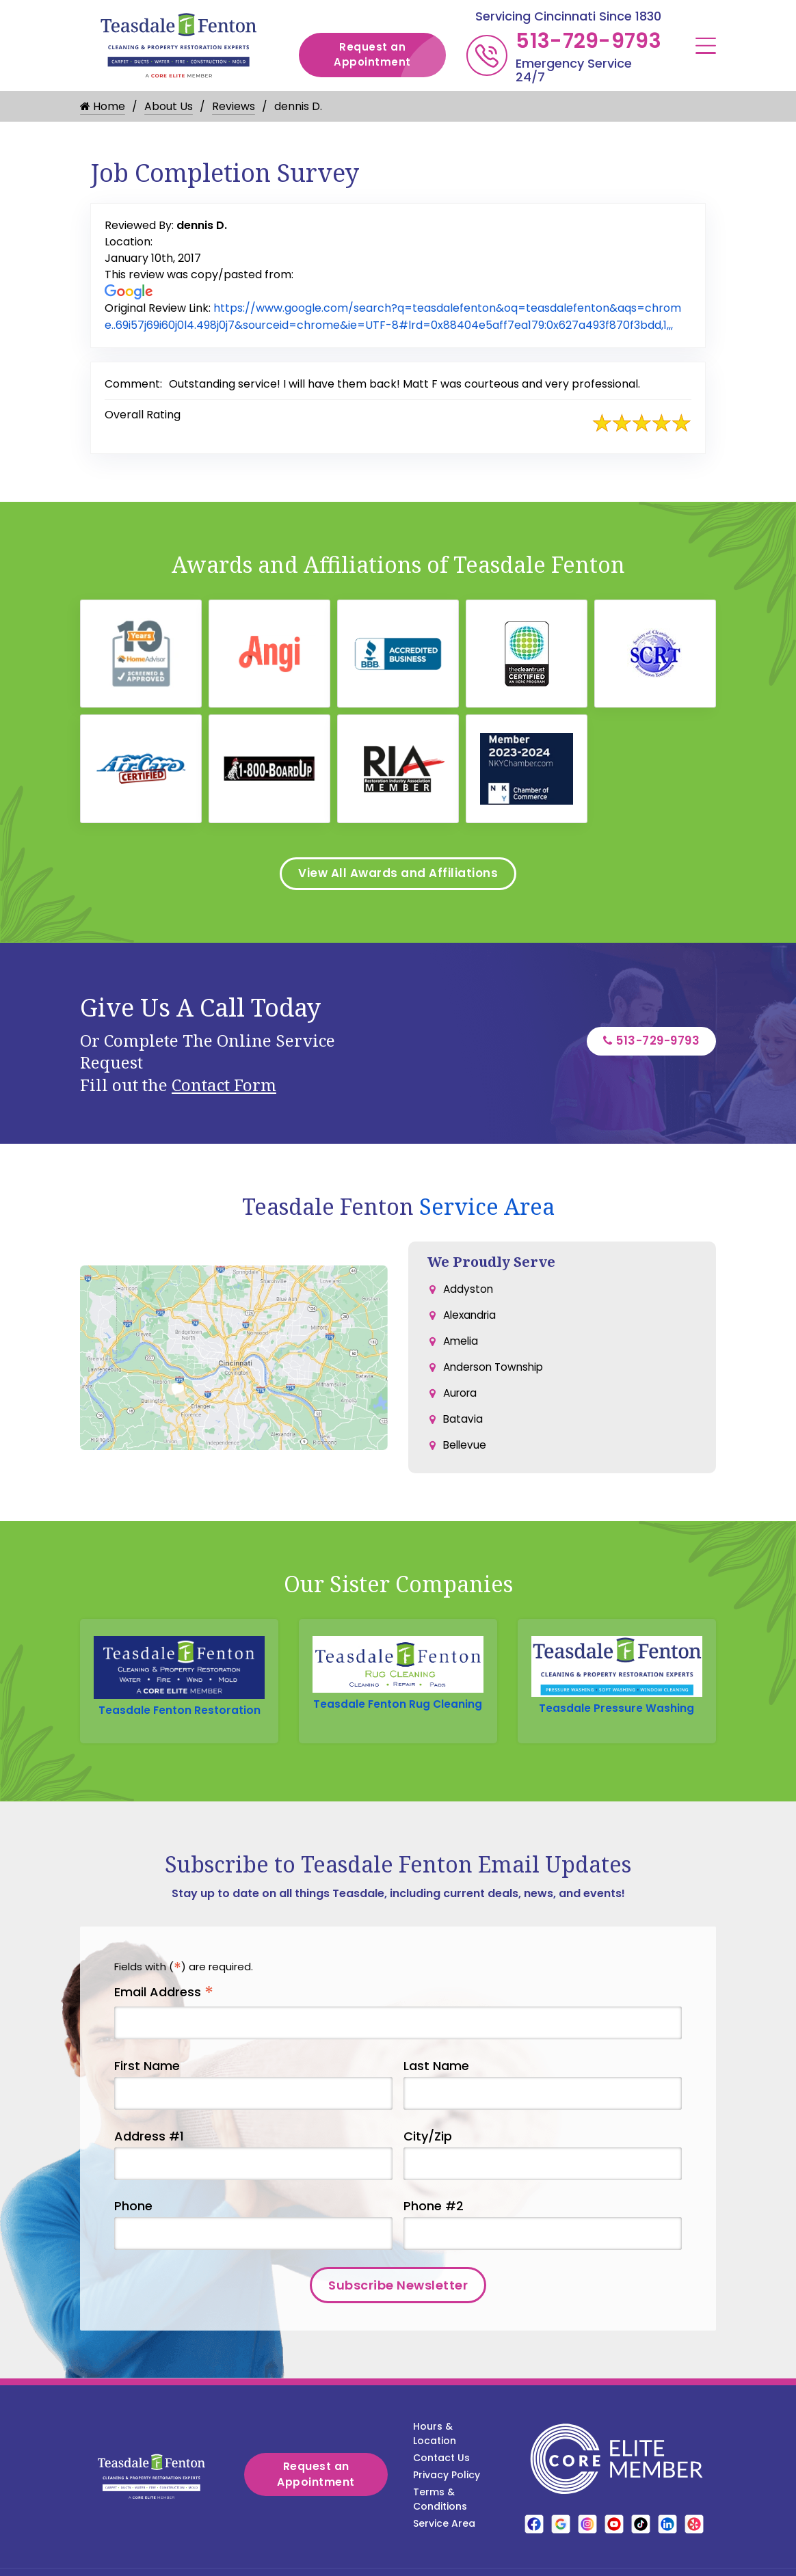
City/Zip (427, 2159)
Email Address (163, 2016)
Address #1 (149, 2159)
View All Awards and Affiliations (398, 879)
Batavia (463, 1434)
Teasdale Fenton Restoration (179, 1718)
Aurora (461, 1406)
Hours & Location (434, 2457)
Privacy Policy (446, 2499)
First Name (147, 2088)
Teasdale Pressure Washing (616, 1715)
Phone (133, 2229)
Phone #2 (433, 2229)
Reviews (233, 106)
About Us (168, 106)
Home (102, 106)
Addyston (468, 1297)
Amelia (461, 1352)
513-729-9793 (588, 41)
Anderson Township (496, 1379)
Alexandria (471, 1324)
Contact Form (224, 1092)
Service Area (487, 1214)
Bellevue (465, 1461)
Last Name (436, 2088)
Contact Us (441, 2481)
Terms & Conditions (440, 2523)
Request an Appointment (390, 55)
